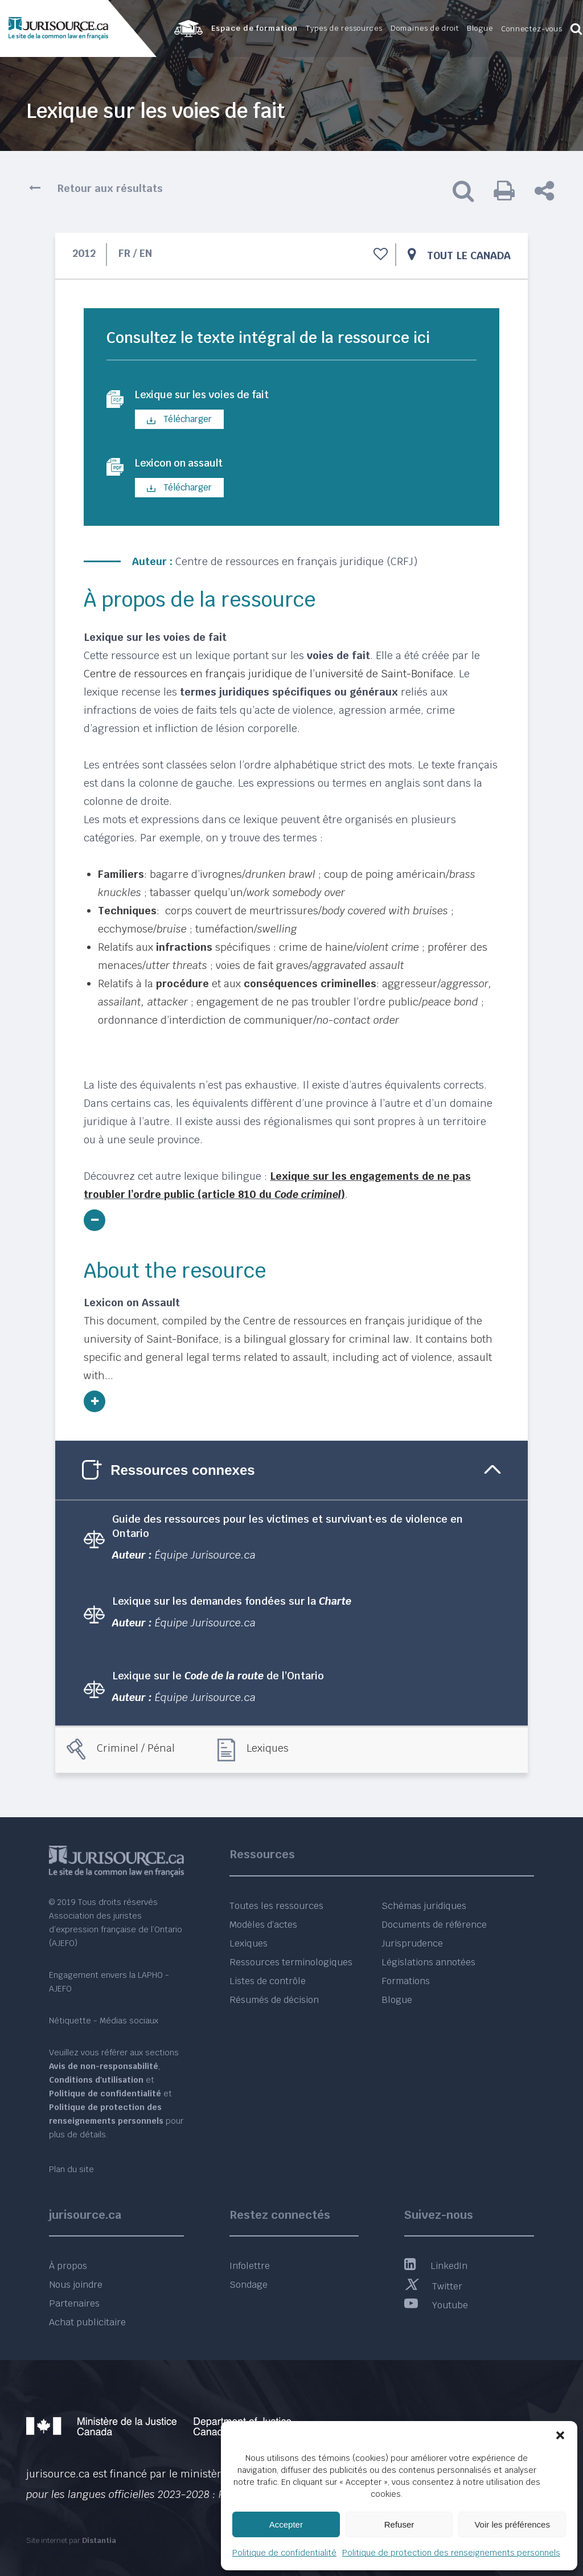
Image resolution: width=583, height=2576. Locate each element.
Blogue (396, 2000)
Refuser (399, 2524)
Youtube (436, 2305)
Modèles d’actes (263, 1925)
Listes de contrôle (267, 1981)
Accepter (286, 2524)
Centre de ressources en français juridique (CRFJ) (296, 564)
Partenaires (74, 2303)
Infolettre (249, 2266)
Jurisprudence (412, 1943)
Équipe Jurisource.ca (205, 1558)
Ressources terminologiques (290, 1962)
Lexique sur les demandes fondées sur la (231, 1604)
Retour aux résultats (110, 188)
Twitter (433, 2286)
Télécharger (179, 421)
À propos (68, 2266)
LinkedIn (435, 2266)
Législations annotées (428, 1962)
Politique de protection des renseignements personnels (451, 2553)
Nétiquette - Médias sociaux (103, 2020)
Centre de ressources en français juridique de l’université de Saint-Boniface (268, 677)
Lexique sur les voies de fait (212, 396)
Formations (405, 1981)
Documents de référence (434, 1925)
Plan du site (71, 2169)
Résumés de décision (274, 2000)
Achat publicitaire (87, 2322)
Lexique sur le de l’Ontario (218, 1679)
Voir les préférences (512, 2524)
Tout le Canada (469, 255)
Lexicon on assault (185, 466)
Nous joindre (75, 2285)
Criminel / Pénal (136, 1751)
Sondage (248, 2285)
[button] (560, 2435)
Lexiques (268, 1751)
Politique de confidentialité (284, 2553)
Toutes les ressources (276, 1906)
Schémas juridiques (423, 1906)
